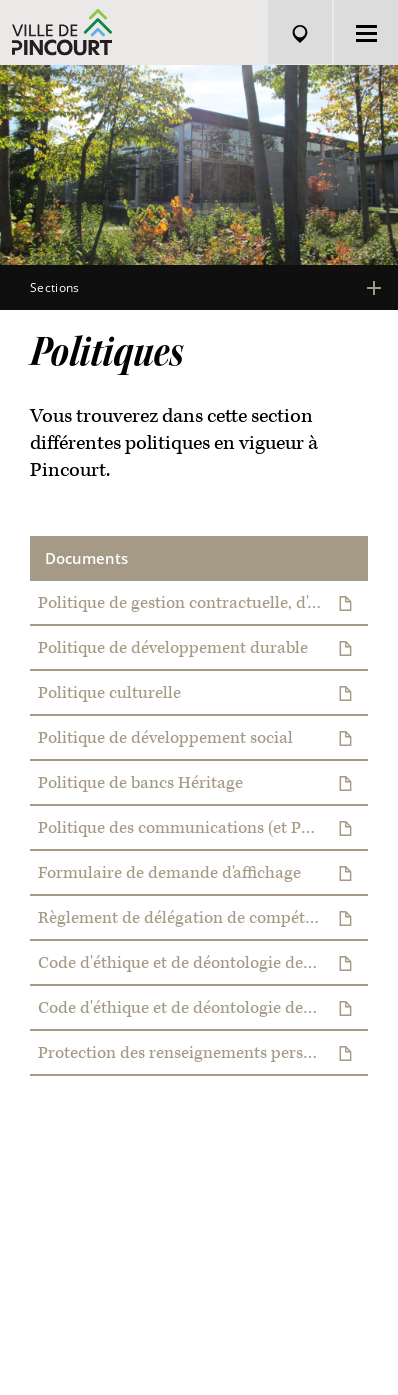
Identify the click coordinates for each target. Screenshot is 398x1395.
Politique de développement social (203, 738)
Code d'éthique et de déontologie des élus (203, 963)
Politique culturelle (203, 693)
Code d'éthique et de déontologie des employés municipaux (203, 1008)
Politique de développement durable (203, 648)
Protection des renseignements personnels (203, 1053)
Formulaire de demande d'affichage (203, 873)
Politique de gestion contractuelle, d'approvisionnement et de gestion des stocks (203, 603)
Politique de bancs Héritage (203, 783)
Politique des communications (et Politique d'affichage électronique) (203, 828)
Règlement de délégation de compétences (203, 918)
